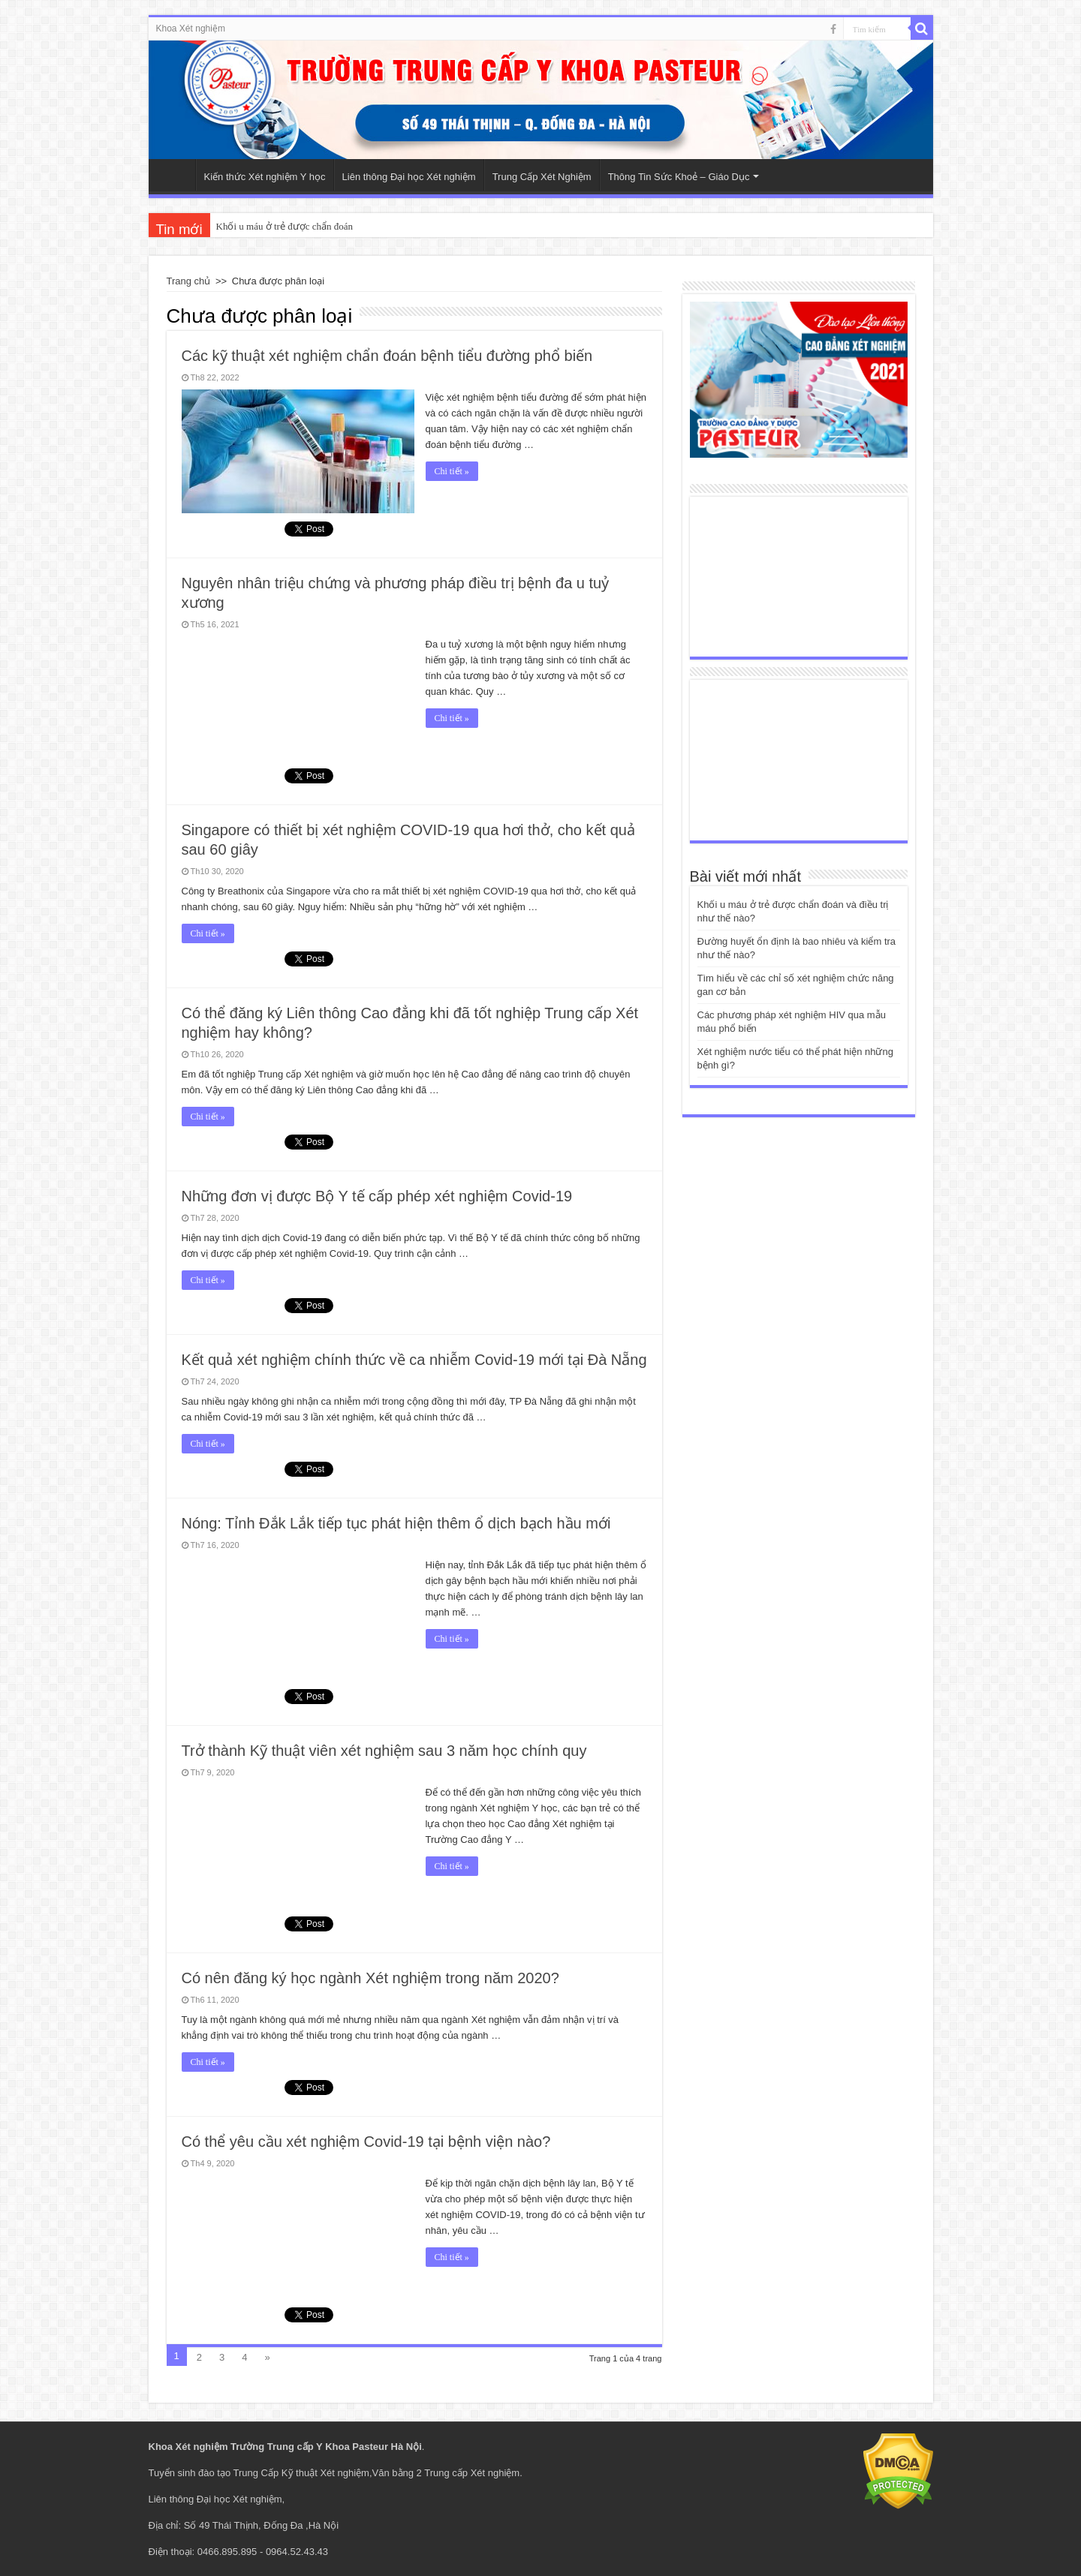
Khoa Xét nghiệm (190, 28)
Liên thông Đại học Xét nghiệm (409, 176)
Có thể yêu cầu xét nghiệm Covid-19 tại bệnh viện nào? (366, 2141)
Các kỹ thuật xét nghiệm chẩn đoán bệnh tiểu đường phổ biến (387, 355)
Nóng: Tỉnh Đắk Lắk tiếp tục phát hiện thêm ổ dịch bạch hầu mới (396, 1523)
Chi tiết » (452, 471)
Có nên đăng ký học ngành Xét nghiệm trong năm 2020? (370, 1978)
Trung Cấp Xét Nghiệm (542, 176)
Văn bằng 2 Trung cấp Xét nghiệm (446, 2472)
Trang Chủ (175, 175)
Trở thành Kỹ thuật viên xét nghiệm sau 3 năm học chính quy (384, 1750)
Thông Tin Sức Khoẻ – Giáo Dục (679, 176)
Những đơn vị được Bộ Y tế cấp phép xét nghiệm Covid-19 (377, 1196)
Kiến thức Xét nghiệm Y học (265, 176)
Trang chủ (189, 281)
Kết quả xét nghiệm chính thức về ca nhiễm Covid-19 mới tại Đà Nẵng (414, 1359)
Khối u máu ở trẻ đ (254, 226)
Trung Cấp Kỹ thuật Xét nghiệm (301, 2472)
